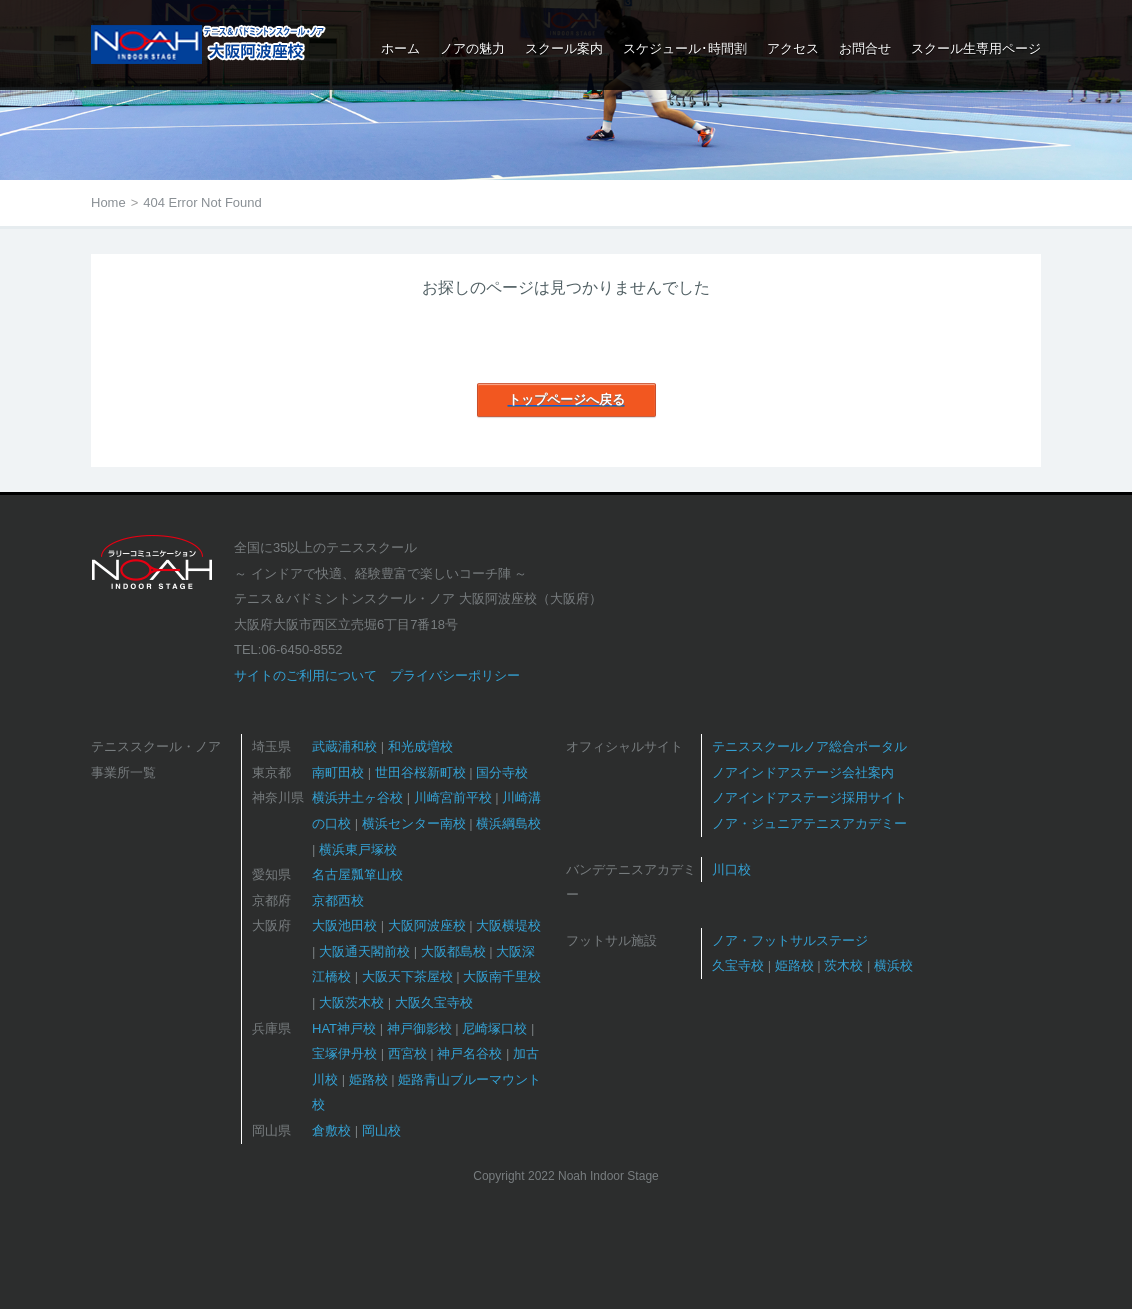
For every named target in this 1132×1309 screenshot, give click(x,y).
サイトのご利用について (305, 675)
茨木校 (843, 965)
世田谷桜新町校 (420, 772)
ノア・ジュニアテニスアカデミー (809, 823)
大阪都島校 (453, 951)
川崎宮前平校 (453, 797)
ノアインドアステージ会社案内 (803, 772)
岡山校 (381, 1130)
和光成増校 (420, 746)
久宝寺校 (738, 965)
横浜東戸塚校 (358, 849)
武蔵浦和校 (344, 746)
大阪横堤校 (508, 925)
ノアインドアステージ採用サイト (809, 797)
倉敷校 (331, 1130)
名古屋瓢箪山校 (357, 874)
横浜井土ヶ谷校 (357, 797)
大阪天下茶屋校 (407, 976)
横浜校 (893, 965)
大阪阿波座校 (427, 925)
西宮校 (407, 1053)
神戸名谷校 (469, 1053)
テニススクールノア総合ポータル (809, 746)
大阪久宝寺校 (434, 1002)
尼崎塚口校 (494, 1028)
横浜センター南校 (414, 823)
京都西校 (338, 900)
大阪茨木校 (351, 1002)
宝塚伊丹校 (344, 1053)
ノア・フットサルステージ (790, 940)
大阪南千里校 (502, 976)
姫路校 (368, 1079)
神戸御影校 (419, 1028)
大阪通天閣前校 (364, 951)
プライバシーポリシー (455, 675)
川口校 (731, 869)
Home (108, 202)
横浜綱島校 (508, 823)
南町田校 (338, 772)
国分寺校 (502, 772)
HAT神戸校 (344, 1028)
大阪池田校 (344, 925)
